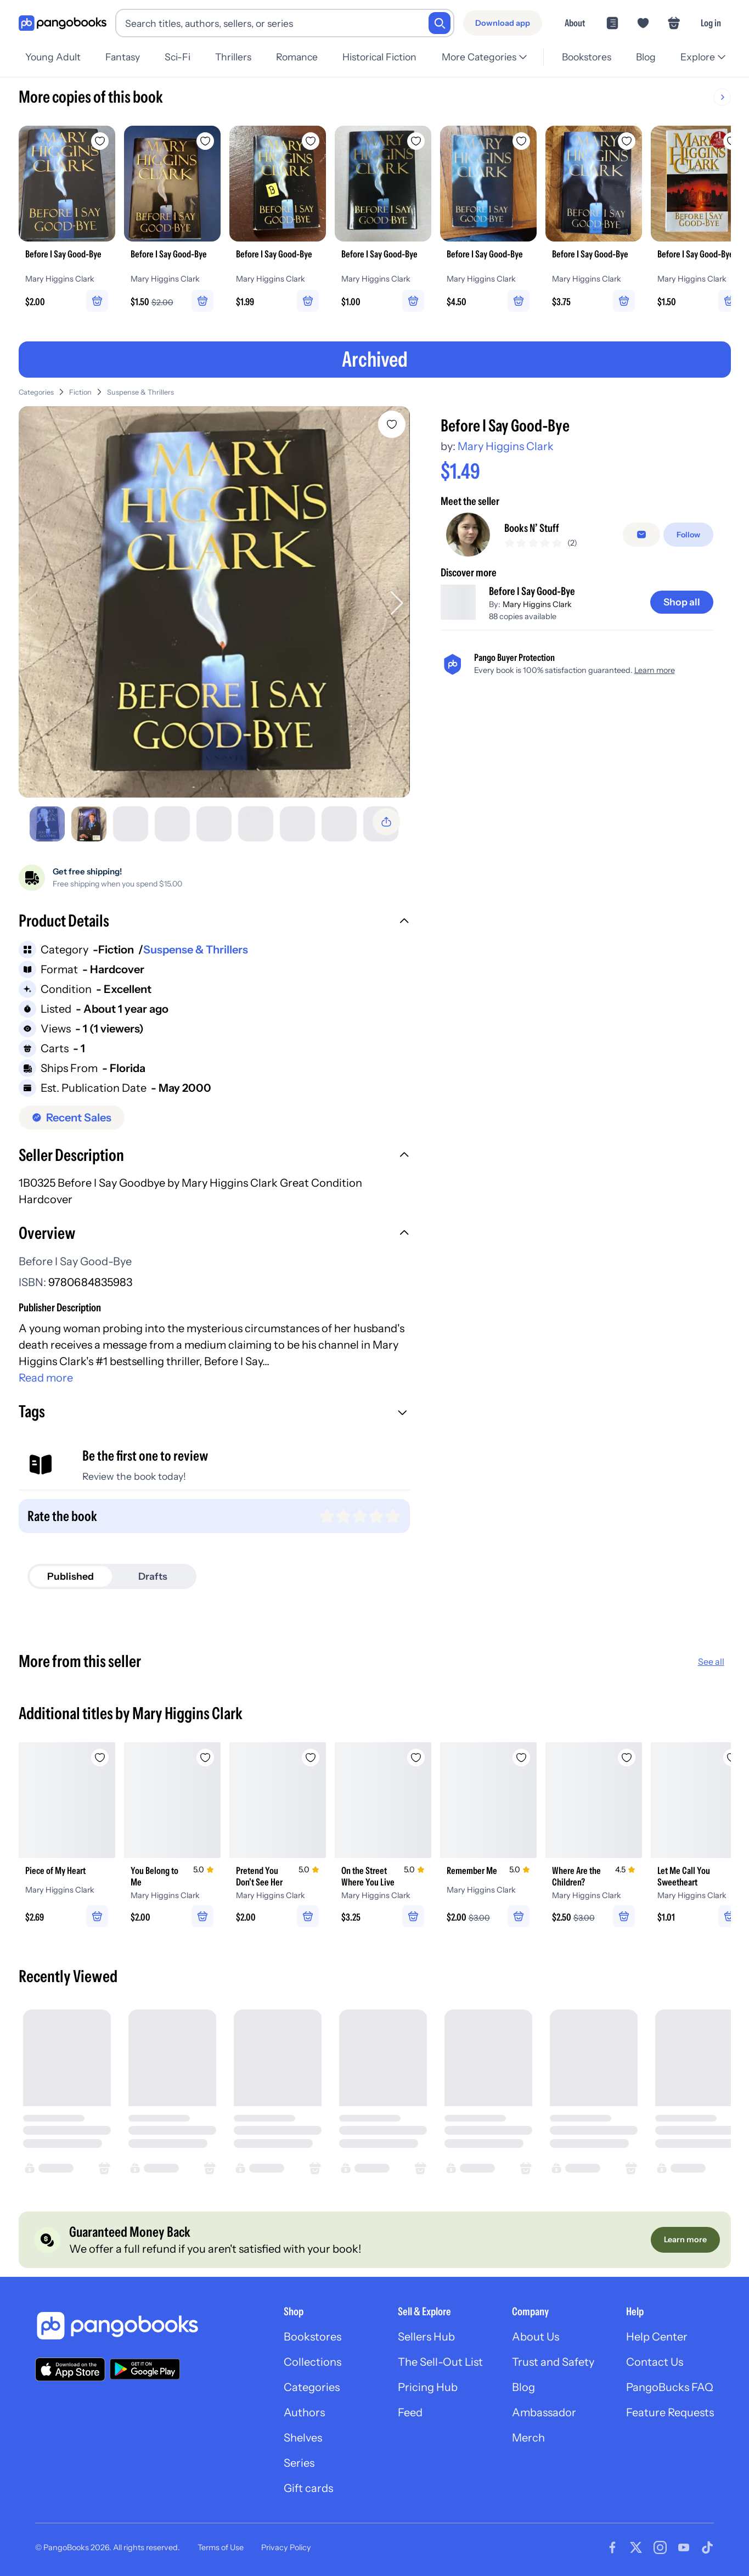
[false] (641, 535)
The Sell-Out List (440, 2362)
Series (299, 2463)
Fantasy (122, 57)
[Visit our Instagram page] (660, 2547)
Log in (711, 23)
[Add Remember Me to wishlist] (521, 1757)
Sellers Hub (426, 2336)
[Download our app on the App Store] (70, 2369)
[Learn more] (685, 2239)
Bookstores (586, 57)
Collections (312, 2362)
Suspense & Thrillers (140, 392)
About (575, 23)
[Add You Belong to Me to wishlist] (205, 1757)
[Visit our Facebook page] (612, 2547)
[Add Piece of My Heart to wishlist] (100, 1757)
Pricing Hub (428, 2387)
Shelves (303, 2437)
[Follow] (688, 535)
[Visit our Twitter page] (636, 2547)
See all (711, 1661)
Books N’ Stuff (531, 528)
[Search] (439, 23)
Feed (410, 2412)
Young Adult (53, 57)
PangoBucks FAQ (669, 2387)
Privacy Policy (286, 2547)
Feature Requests (670, 2412)
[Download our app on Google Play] (145, 2369)
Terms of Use (221, 2547)
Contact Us (654, 2362)
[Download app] (502, 23)
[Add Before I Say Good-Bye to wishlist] (392, 424)
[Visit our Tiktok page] (707, 2547)
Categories (36, 392)
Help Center (657, 2336)
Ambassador (544, 2412)
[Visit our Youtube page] (683, 2547)
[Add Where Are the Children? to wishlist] (626, 1757)
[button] (214, 922)
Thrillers (233, 57)
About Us (535, 2336)
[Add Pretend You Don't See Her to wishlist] (310, 1757)
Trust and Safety (553, 2362)
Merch (528, 2437)
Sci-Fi (177, 57)
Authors (304, 2412)
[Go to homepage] (62, 23)
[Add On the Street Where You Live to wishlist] (416, 1757)
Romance (297, 57)
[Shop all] (681, 602)
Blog (646, 57)
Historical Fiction (379, 57)
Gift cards (308, 2488)
